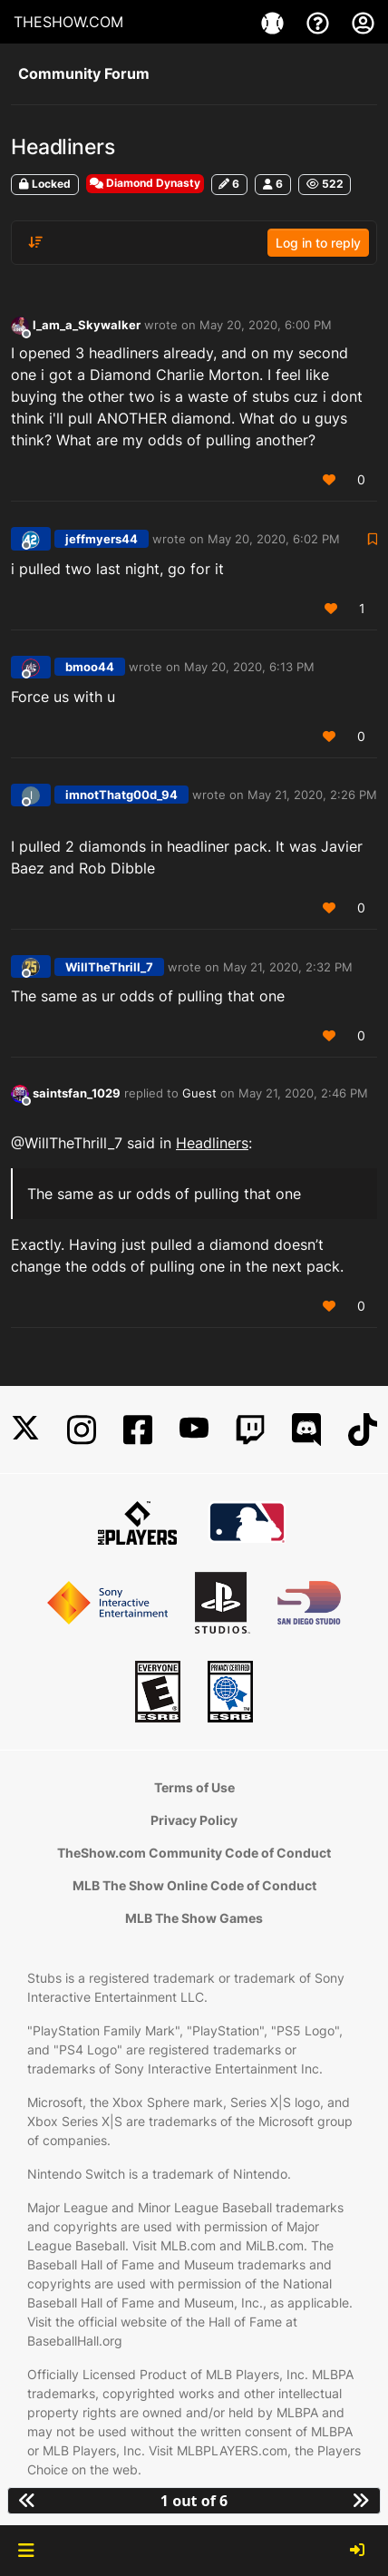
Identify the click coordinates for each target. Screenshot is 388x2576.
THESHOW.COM (68, 22)
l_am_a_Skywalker (87, 324)
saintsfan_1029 (77, 1093)
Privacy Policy (194, 1820)
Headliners (212, 1143)
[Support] (320, 22)
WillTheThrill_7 (109, 967)
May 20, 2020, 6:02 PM (274, 539)
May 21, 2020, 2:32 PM (288, 967)
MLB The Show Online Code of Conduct (194, 1885)
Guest (199, 1093)
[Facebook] (137, 1430)
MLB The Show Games (194, 1918)
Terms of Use (194, 1787)
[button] (25, 2550)
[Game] (274, 22)
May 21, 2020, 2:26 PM (312, 794)
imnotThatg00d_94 (121, 794)
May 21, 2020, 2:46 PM (303, 1093)
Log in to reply (318, 242)
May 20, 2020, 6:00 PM (265, 324)
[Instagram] (81, 1430)
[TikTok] (362, 1430)
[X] (25, 1430)
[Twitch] (250, 1430)
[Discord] (306, 1430)
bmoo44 (89, 666)
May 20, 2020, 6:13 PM (249, 666)
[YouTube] (194, 1430)
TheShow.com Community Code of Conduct (194, 1852)
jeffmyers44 (101, 539)
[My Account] (363, 22)
